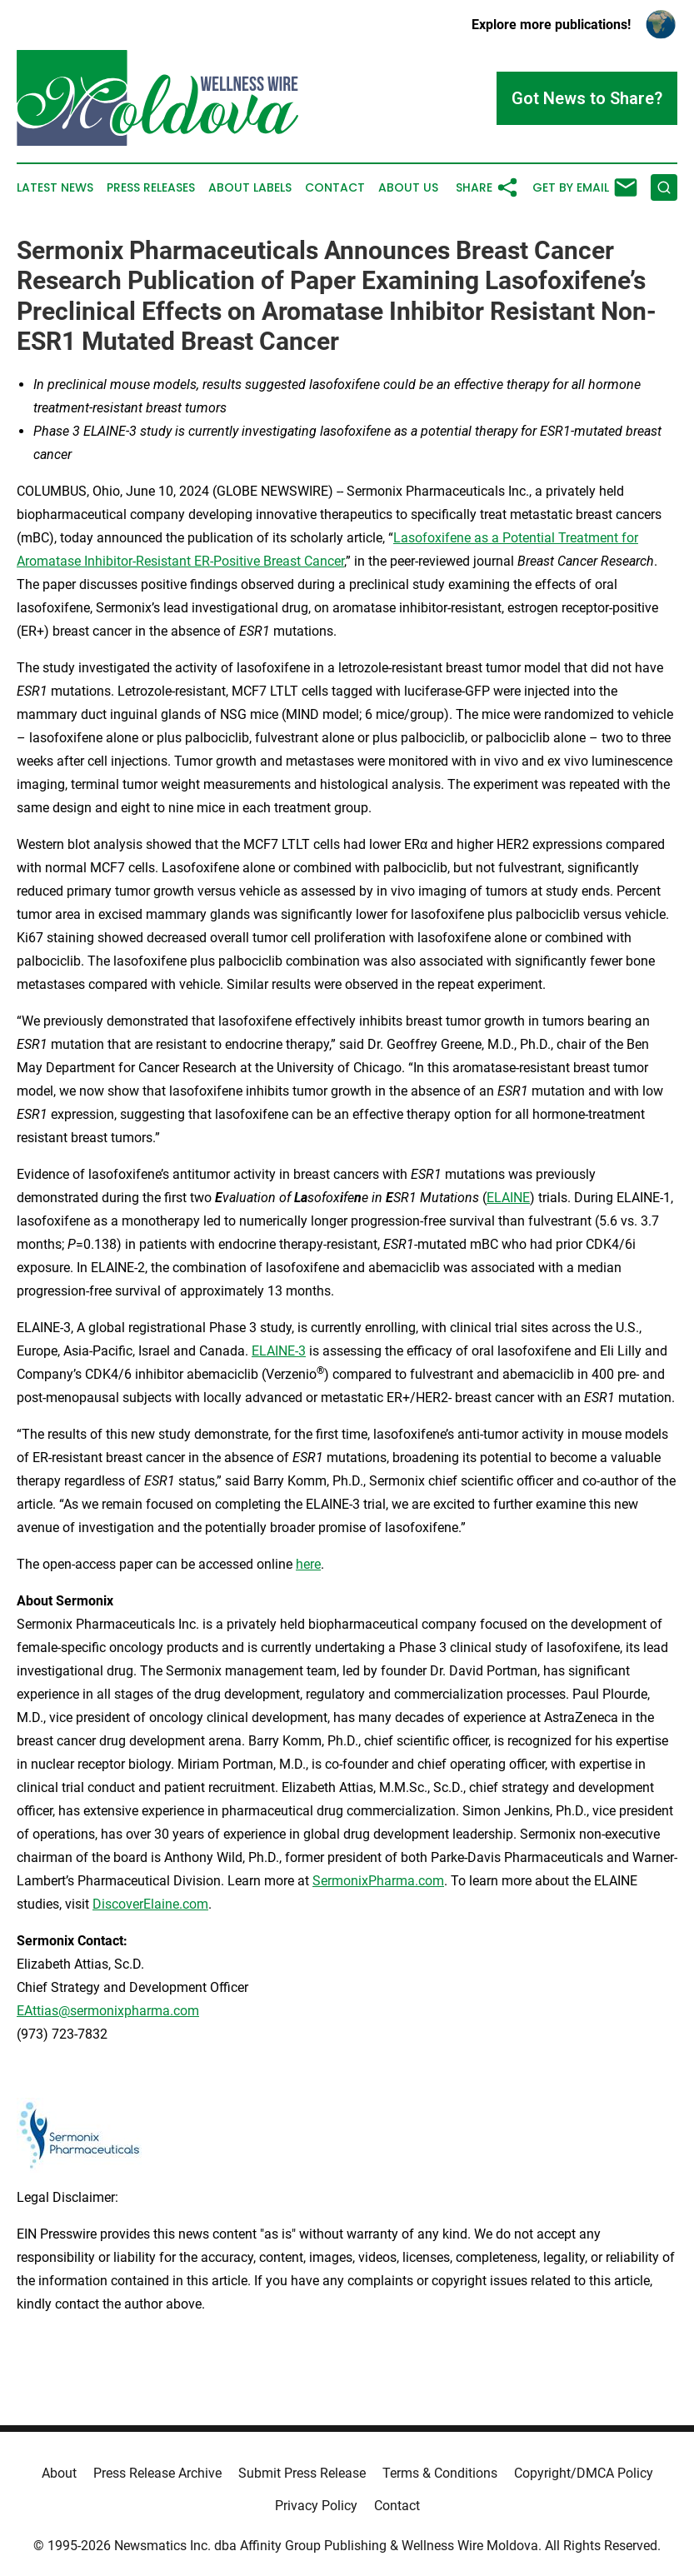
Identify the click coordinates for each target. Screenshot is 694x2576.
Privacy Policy (316, 2506)
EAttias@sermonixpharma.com (108, 2011)
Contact (335, 188)
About (59, 2473)
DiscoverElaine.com (150, 1904)
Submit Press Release (302, 2473)
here (308, 1564)
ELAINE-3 (279, 1351)
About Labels (250, 188)
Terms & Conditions (439, 2473)
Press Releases (151, 188)
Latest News (55, 188)
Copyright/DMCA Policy (583, 2473)
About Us (408, 188)
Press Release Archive (157, 2473)
